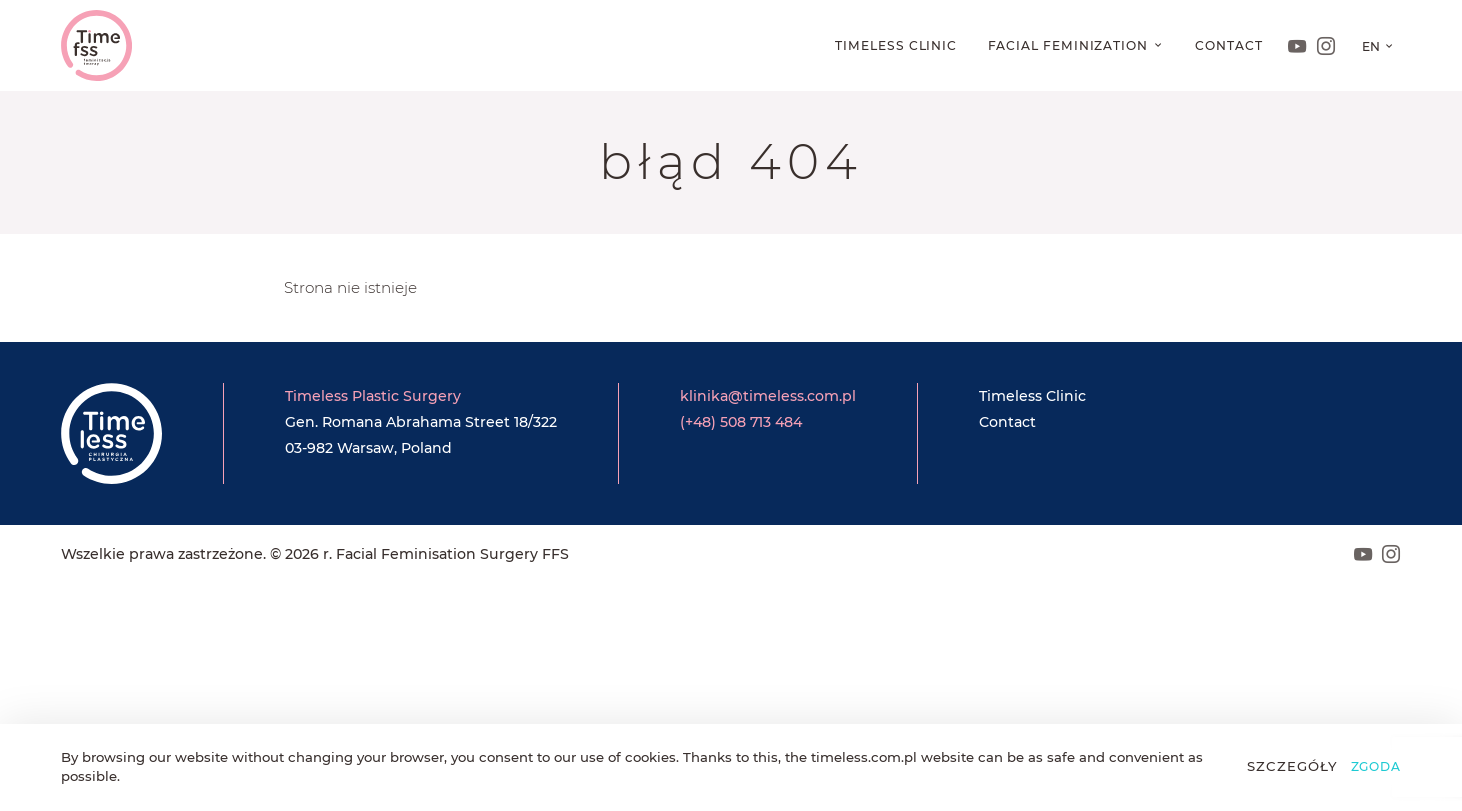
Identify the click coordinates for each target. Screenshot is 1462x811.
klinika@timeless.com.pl (768, 396)
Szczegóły (1292, 766)
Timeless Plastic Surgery (373, 396)
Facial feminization (1070, 45)
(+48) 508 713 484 (741, 422)
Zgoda (1376, 766)
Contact (1228, 45)
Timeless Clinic (896, 45)
